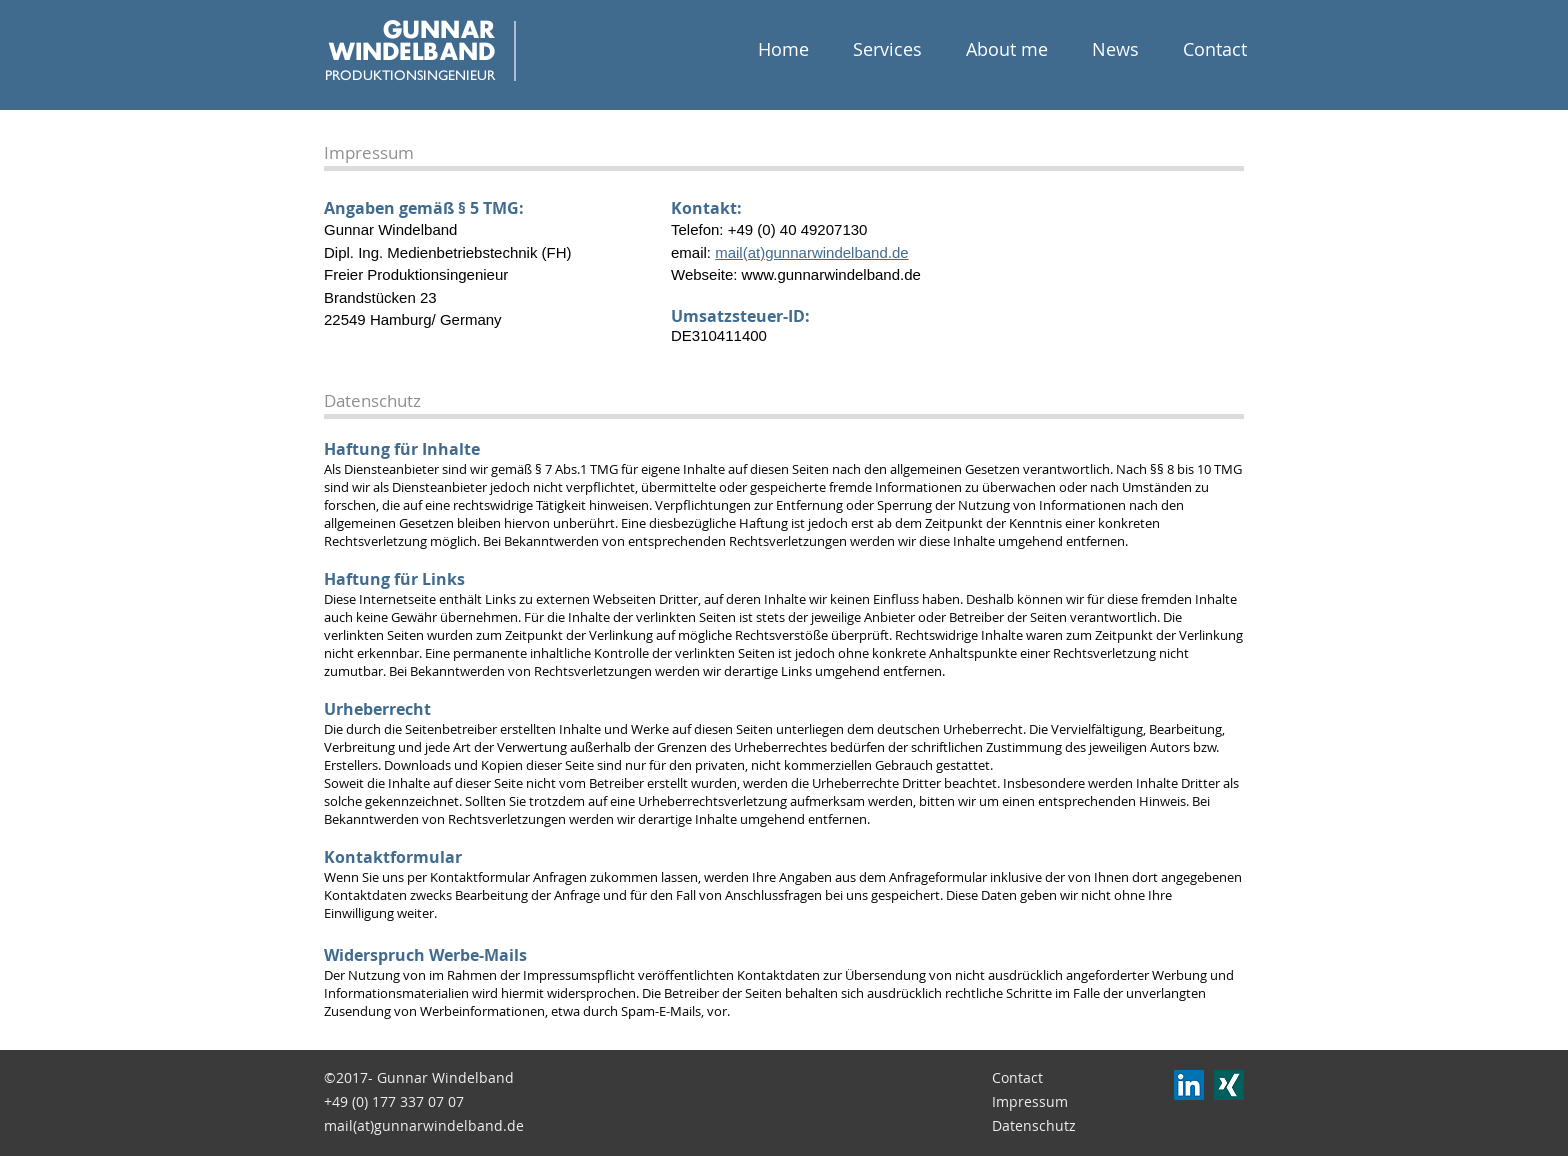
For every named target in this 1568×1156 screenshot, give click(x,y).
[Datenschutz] (1049, 1126)
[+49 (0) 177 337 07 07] (408, 1102)
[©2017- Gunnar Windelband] (419, 1078)
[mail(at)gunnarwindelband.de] (427, 1126)
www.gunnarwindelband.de (831, 274)
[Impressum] (1049, 1102)
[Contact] (1049, 1078)
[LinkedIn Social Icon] (1189, 1085)
